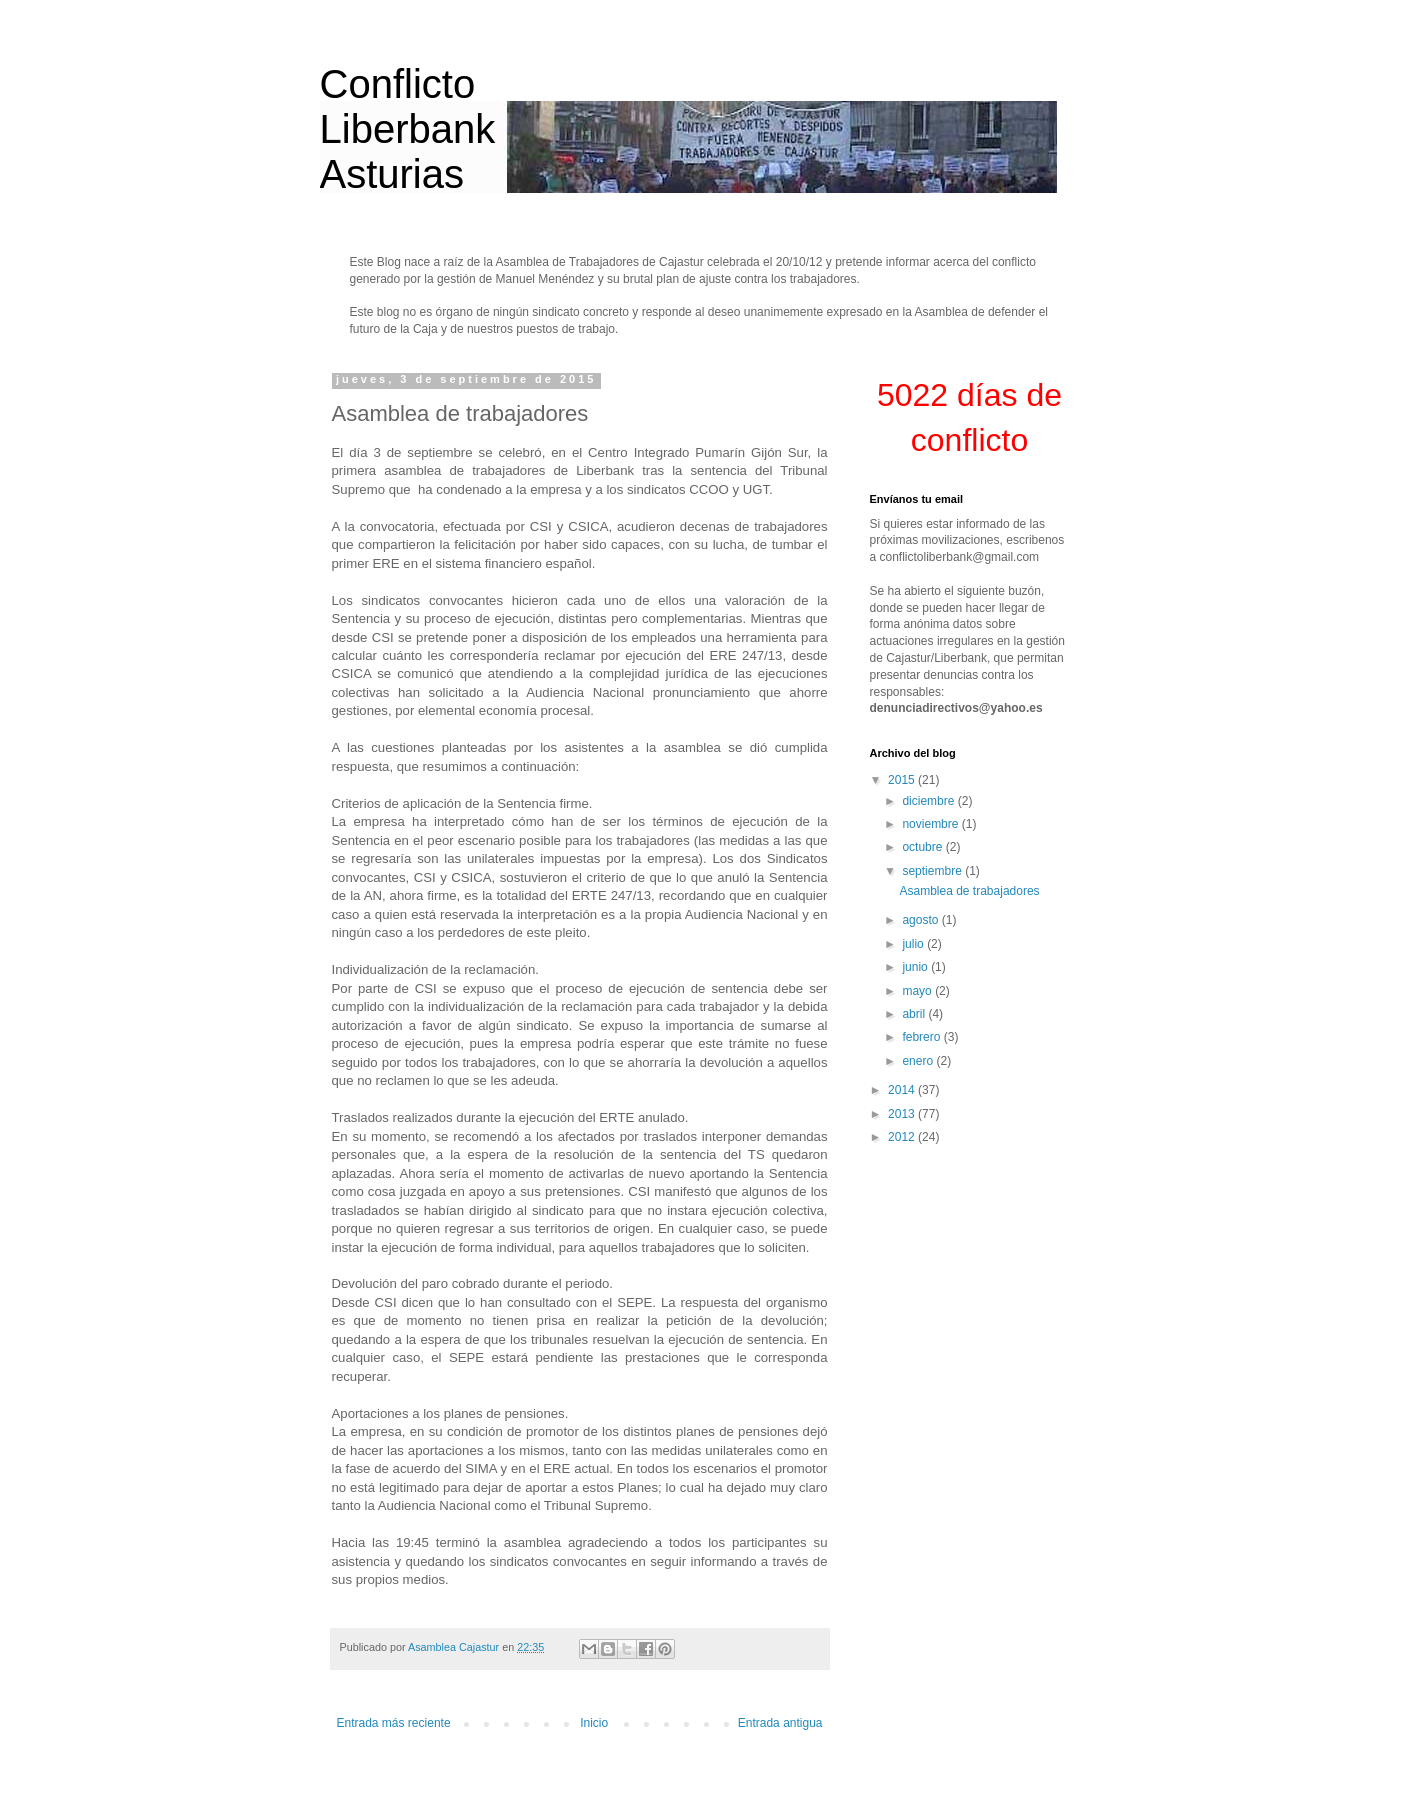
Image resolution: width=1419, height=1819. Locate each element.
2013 (903, 1114)
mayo (918, 991)
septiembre (933, 871)
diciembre (929, 801)
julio (914, 944)
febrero (922, 1037)
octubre (923, 847)
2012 (903, 1137)
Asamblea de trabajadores (969, 891)
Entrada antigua (780, 1723)
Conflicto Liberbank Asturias (408, 129)
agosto (921, 920)
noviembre (931, 824)
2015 (903, 780)
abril (915, 1014)
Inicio (594, 1723)
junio (916, 967)
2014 (903, 1090)
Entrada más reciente (394, 1723)
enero (919, 1061)
